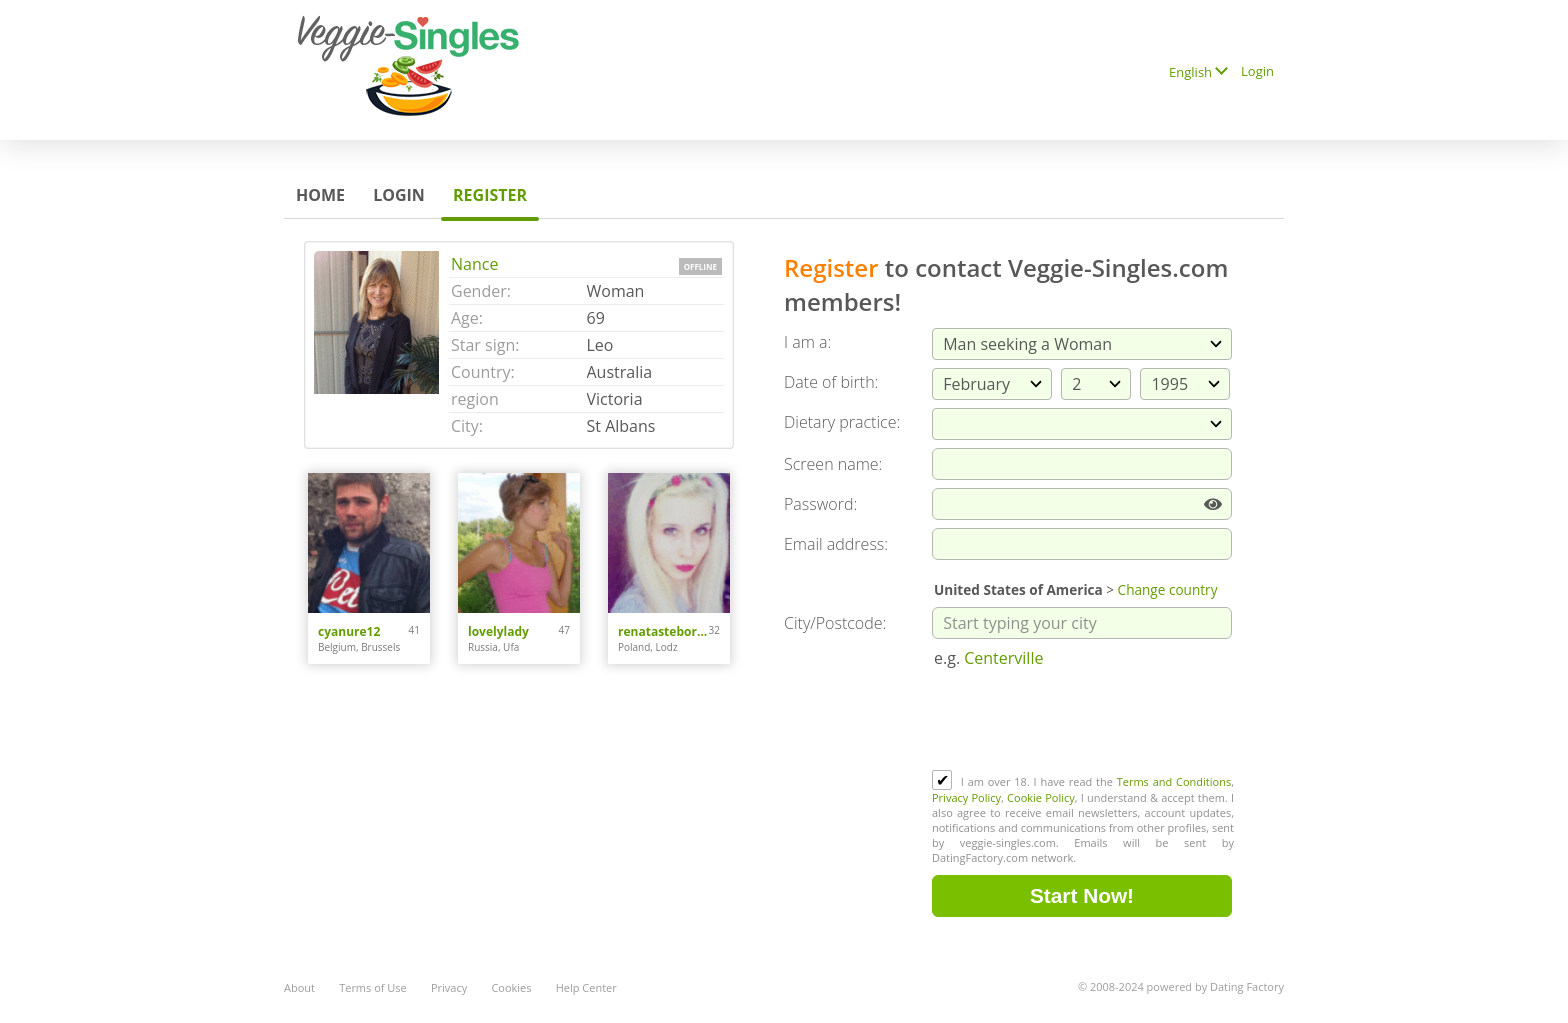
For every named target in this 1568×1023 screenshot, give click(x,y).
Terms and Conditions (1174, 781)
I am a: (807, 342)
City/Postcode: (835, 623)
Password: (820, 504)
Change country (1168, 589)
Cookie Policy (1041, 797)
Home (320, 195)
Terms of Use (373, 987)
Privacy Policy (966, 797)
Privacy (449, 987)
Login (1257, 71)
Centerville (1003, 658)
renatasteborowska (663, 631)
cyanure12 (349, 631)
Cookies (511, 987)
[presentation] (1084, 721)
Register (490, 195)
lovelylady (498, 631)
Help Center (586, 987)
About (299, 987)
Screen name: (833, 464)
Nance (474, 264)
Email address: (836, 544)
